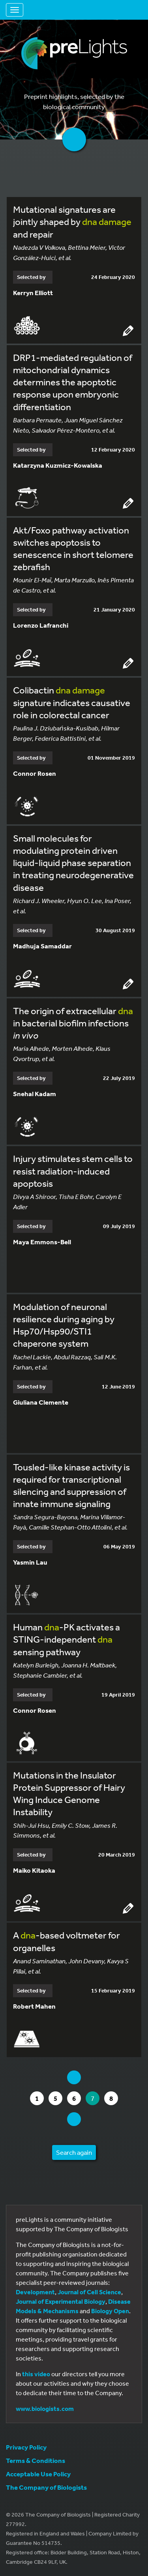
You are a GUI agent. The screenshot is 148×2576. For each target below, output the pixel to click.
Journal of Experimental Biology (60, 2301)
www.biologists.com (45, 2408)
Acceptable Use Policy (38, 2474)
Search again (74, 2152)
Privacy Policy (26, 2447)
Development (35, 2292)
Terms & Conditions (35, 2460)
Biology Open (110, 2311)
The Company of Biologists (46, 2487)
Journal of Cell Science (89, 2292)
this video (36, 2374)
